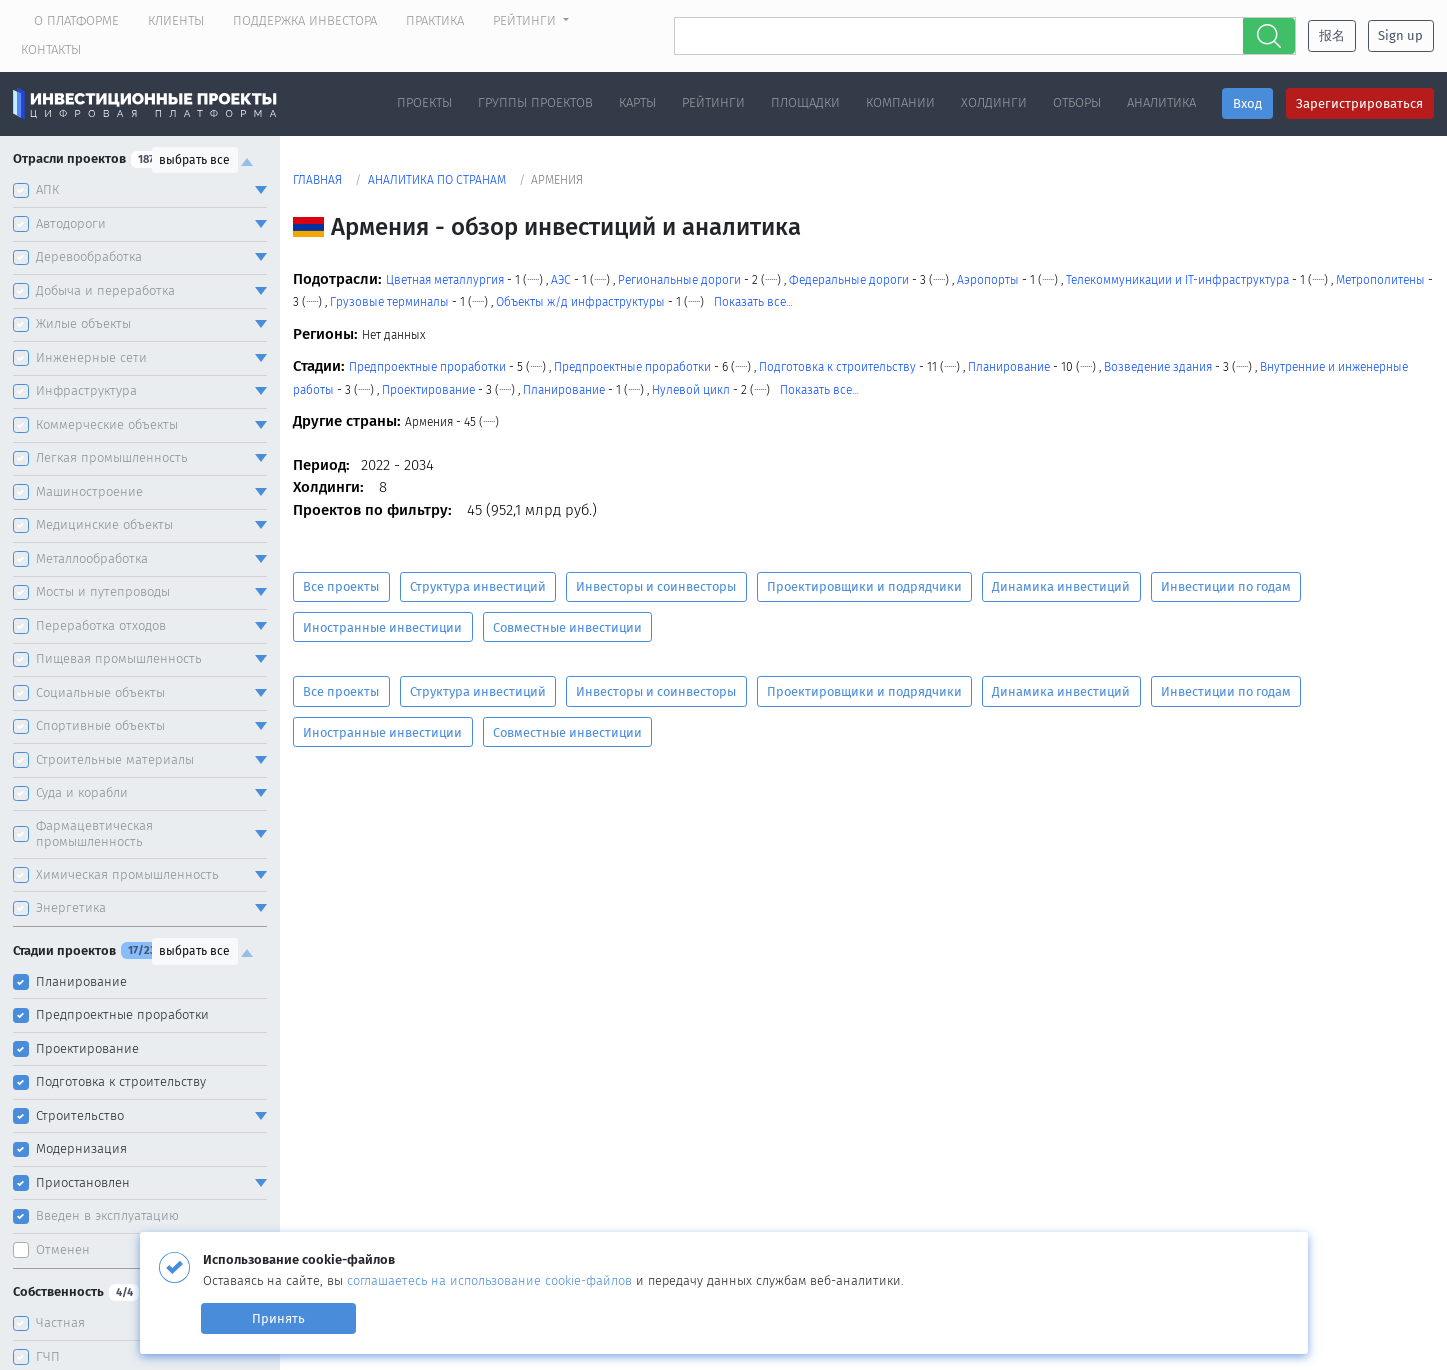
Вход (1247, 103)
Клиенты (176, 20)
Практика (435, 20)
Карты (637, 102)
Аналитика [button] (1161, 102)
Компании (900, 102)
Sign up (1400, 35)
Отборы (1077, 102)
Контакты (51, 49)
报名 (1332, 35)
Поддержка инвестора (305, 20)
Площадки (805, 102)
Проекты (424, 102)
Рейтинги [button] (526, 20)
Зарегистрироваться (1359, 103)
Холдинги (994, 102)
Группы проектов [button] (535, 102)
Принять (278, 1318)
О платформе (76, 20)
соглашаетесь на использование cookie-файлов (495, 1280)
